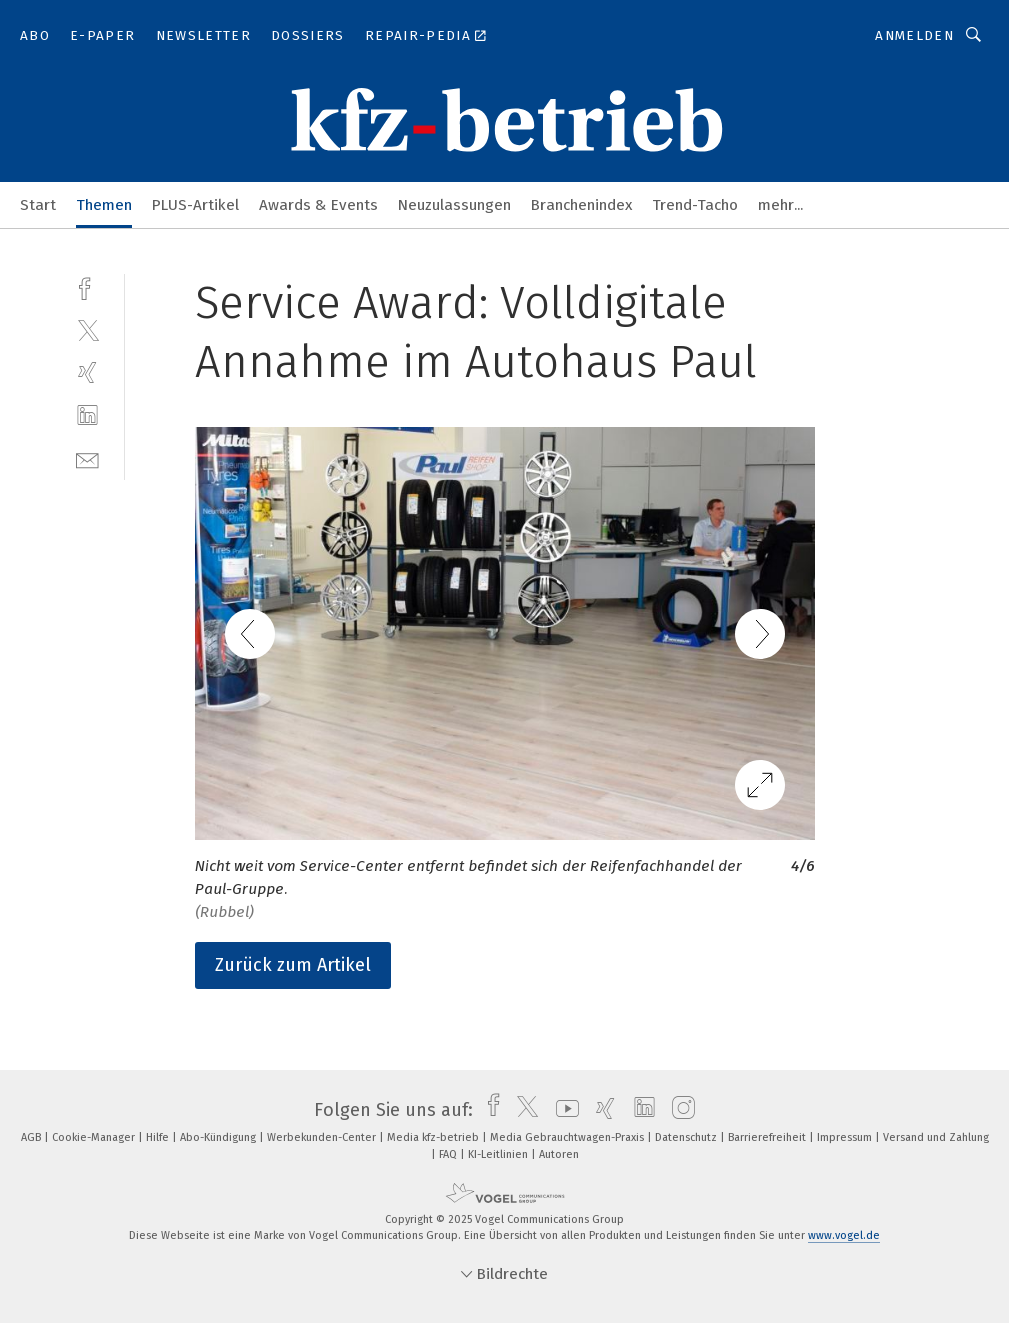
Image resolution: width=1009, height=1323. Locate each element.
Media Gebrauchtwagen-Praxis (568, 1137)
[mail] (87, 458)
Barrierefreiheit (768, 1137)
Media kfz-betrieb (434, 1137)
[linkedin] (87, 415)
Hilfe (159, 1137)
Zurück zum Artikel (293, 965)
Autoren (559, 1154)
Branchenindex (581, 205)
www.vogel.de (844, 1235)
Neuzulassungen (454, 205)
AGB (32, 1137)
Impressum (846, 1137)
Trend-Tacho (695, 205)
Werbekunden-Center (323, 1137)
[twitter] (87, 329)
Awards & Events (318, 205)
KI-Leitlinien (499, 1154)
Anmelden (914, 35)
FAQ (449, 1154)
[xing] (87, 372)
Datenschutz (687, 1137)
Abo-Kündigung (219, 1137)
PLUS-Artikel (195, 205)
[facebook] (87, 286)
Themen (104, 205)
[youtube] (562, 1110)
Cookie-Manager (95, 1137)
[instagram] (678, 1110)
